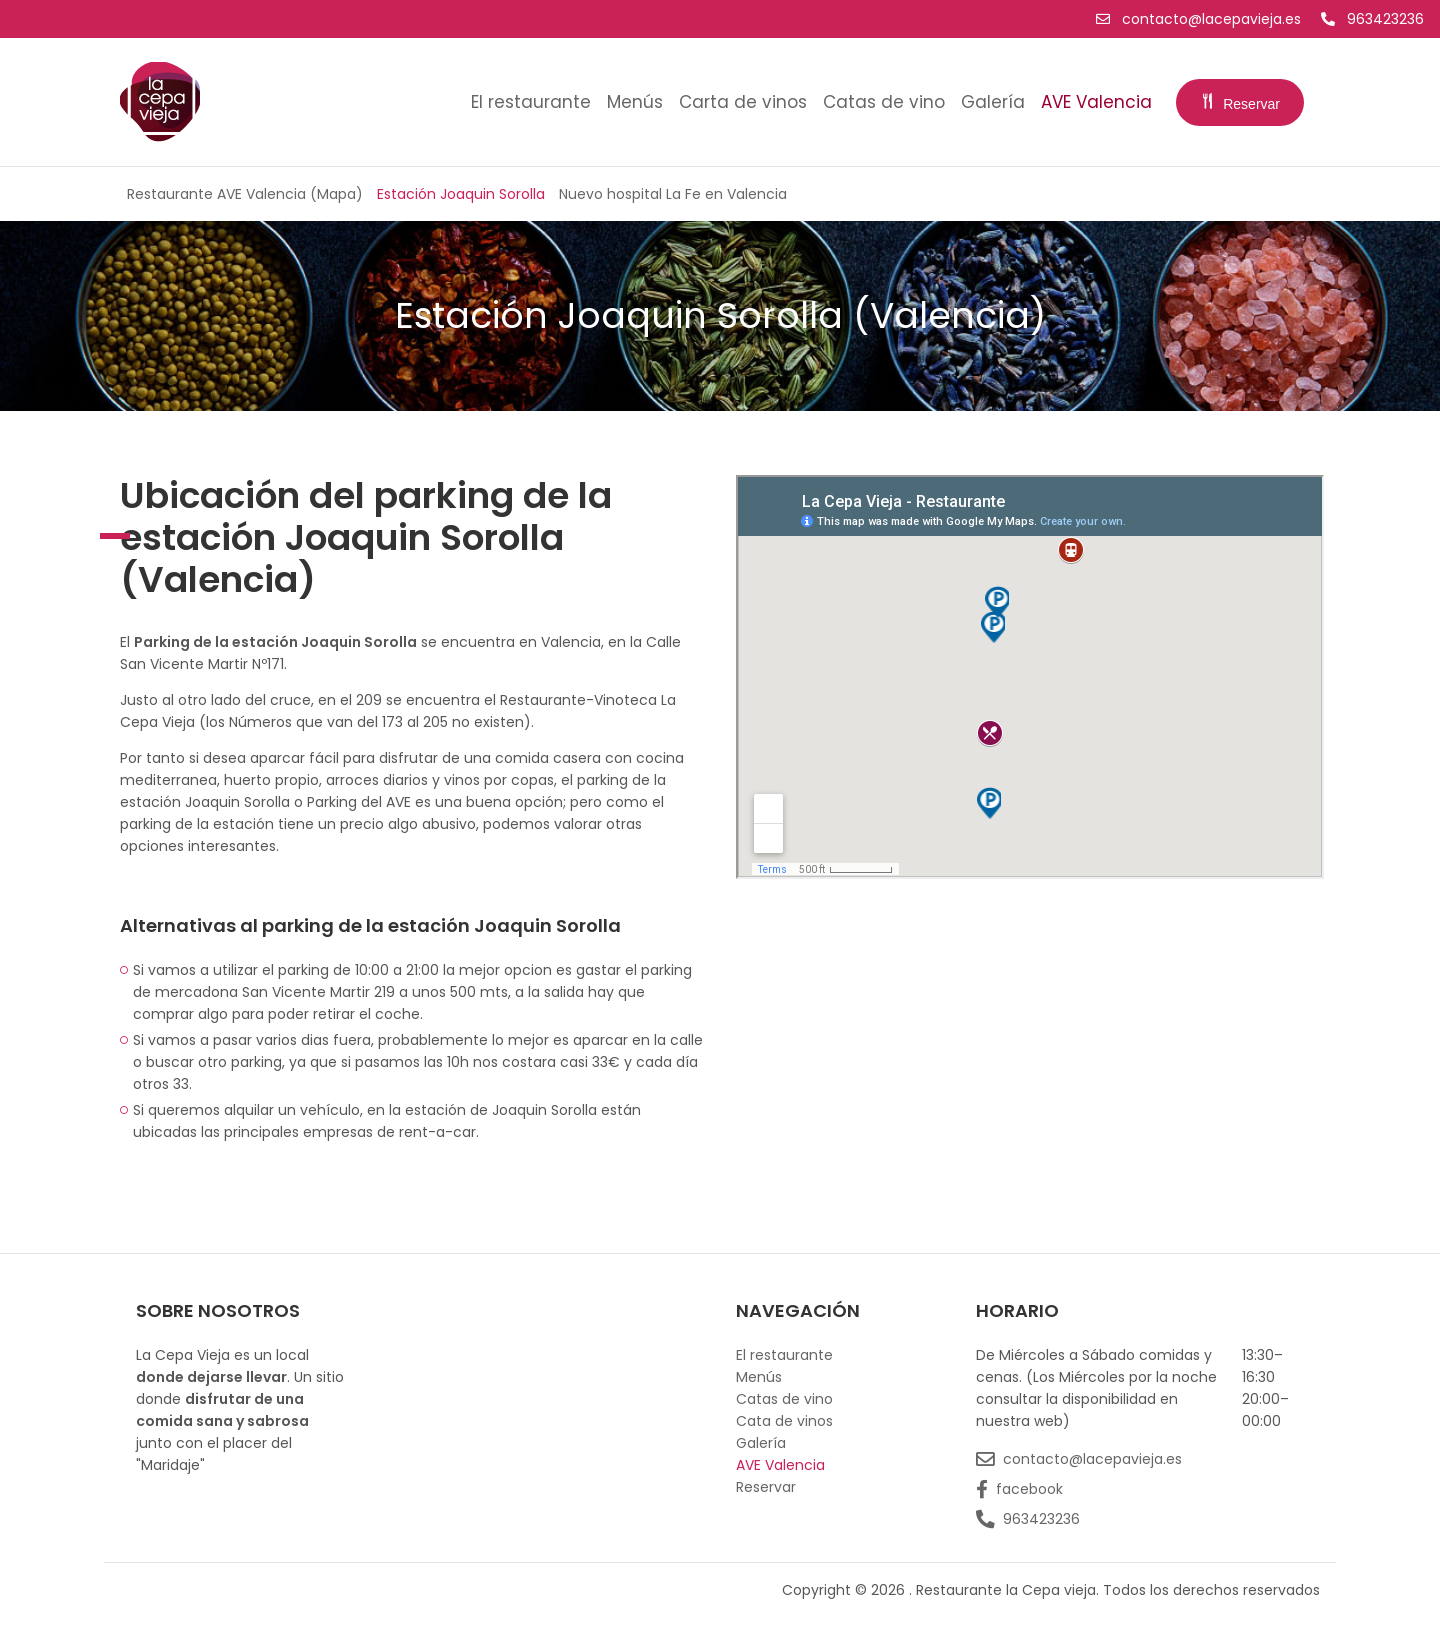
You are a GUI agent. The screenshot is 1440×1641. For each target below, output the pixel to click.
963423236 (1372, 19)
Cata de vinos (784, 1421)
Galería (993, 102)
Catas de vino (884, 102)
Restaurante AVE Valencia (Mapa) (245, 194)
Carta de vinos (743, 102)
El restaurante (531, 102)
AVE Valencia (1096, 102)
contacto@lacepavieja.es (1200, 19)
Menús (635, 102)
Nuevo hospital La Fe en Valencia (673, 194)
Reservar (1240, 104)
